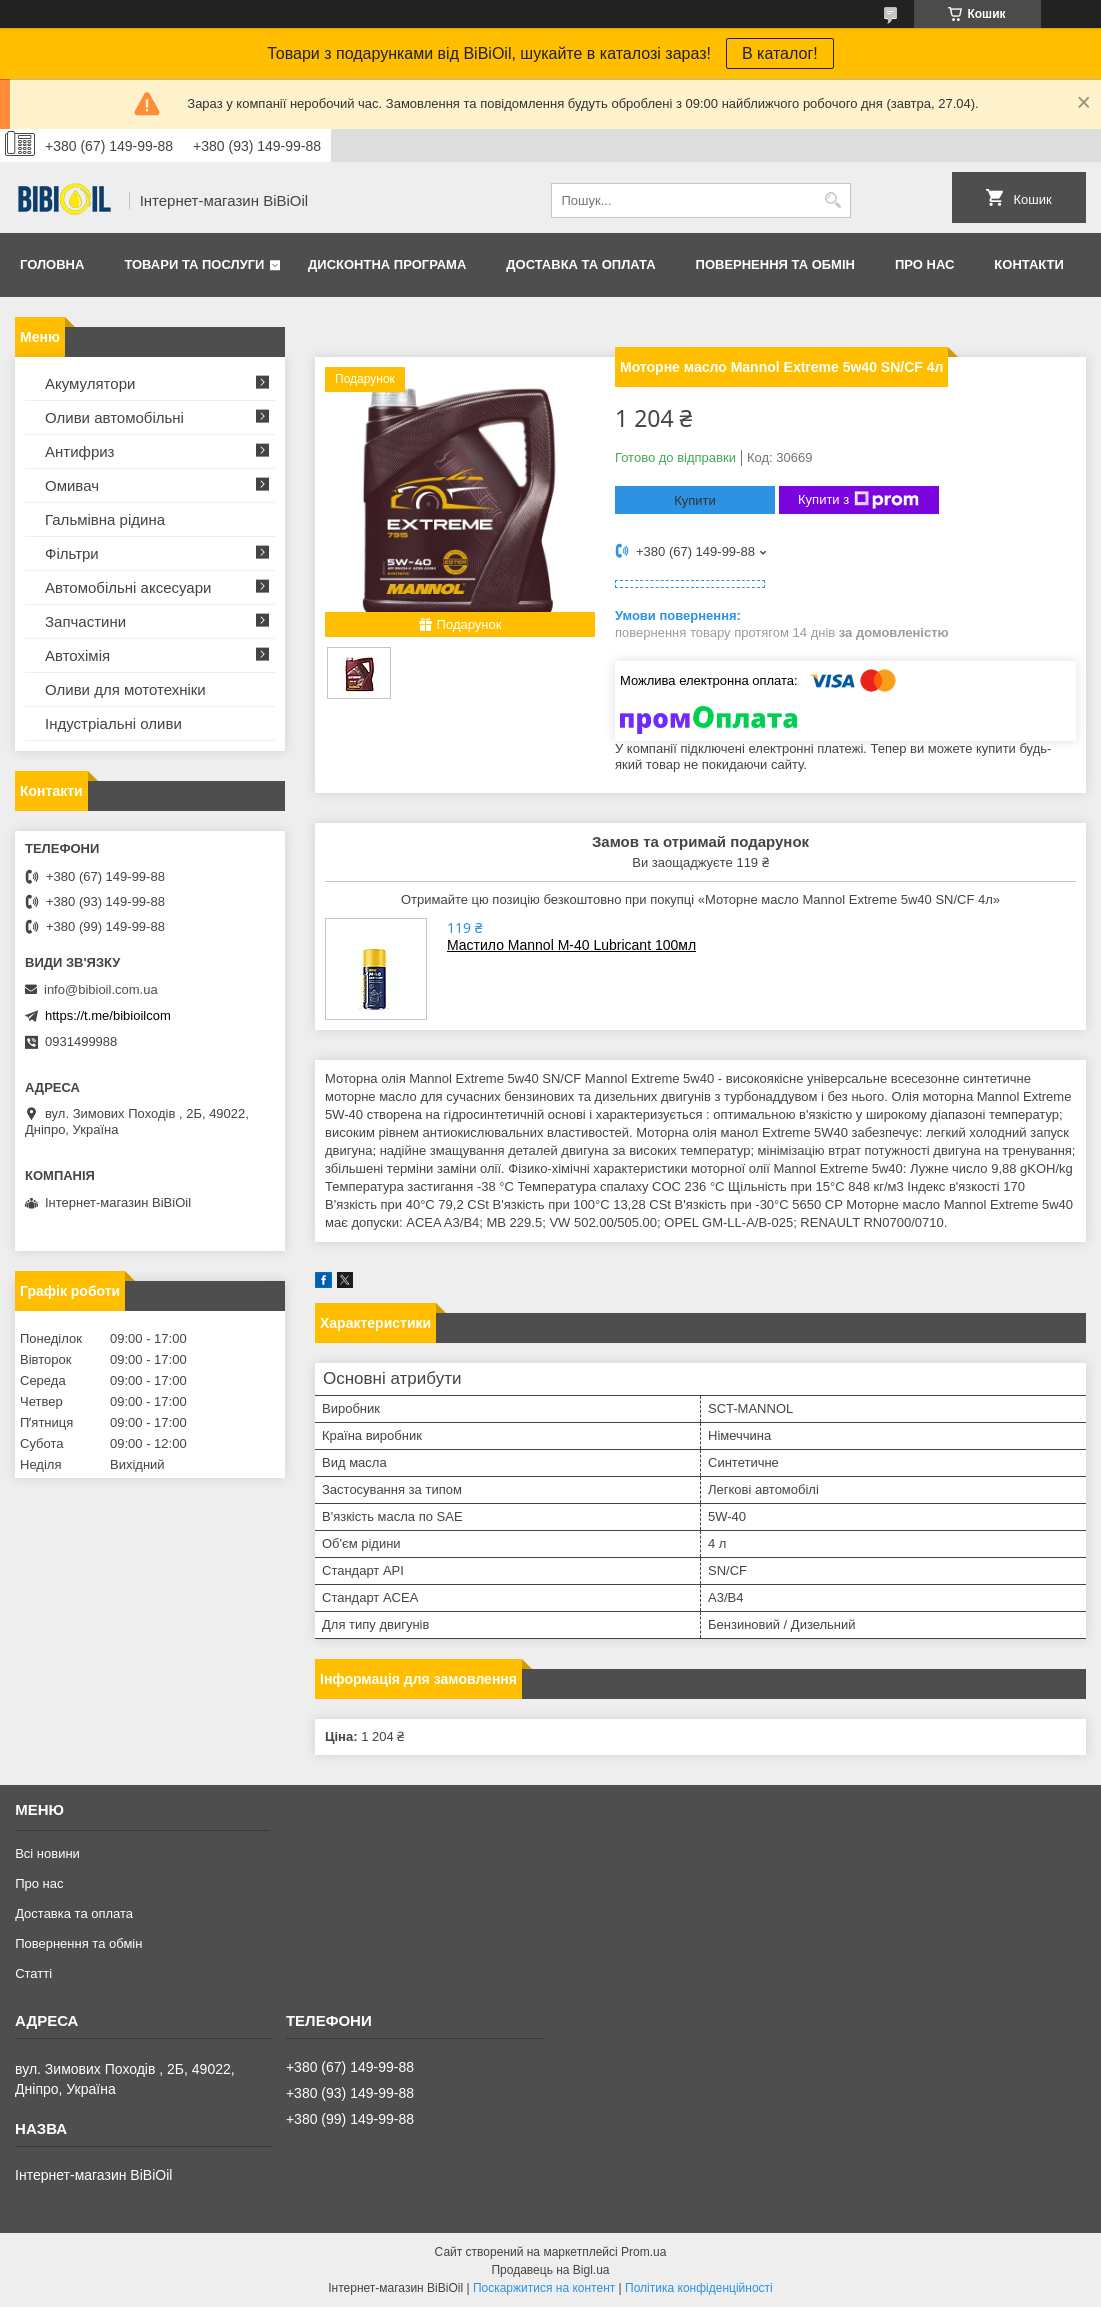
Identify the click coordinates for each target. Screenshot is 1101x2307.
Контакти (1029, 264)
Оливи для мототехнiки (125, 689)
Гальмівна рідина (105, 519)
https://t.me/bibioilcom (108, 1015)
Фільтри (72, 553)
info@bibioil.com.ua (101, 989)
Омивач (72, 485)
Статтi (33, 1973)
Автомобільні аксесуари (128, 587)
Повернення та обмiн (775, 264)
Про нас (924, 264)
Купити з (858, 500)
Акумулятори (90, 383)
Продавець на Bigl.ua (550, 2270)
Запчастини (85, 621)
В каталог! (780, 53)
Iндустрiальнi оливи (113, 723)
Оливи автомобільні (114, 417)
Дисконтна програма (387, 264)
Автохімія (77, 655)
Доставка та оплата (580, 264)
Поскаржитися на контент (544, 2288)
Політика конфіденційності (699, 2288)
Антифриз (79, 451)
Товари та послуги (194, 264)
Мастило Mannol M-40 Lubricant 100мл (571, 945)
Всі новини (47, 1853)
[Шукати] (833, 200)
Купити (695, 500)
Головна (52, 264)
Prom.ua (643, 2252)
